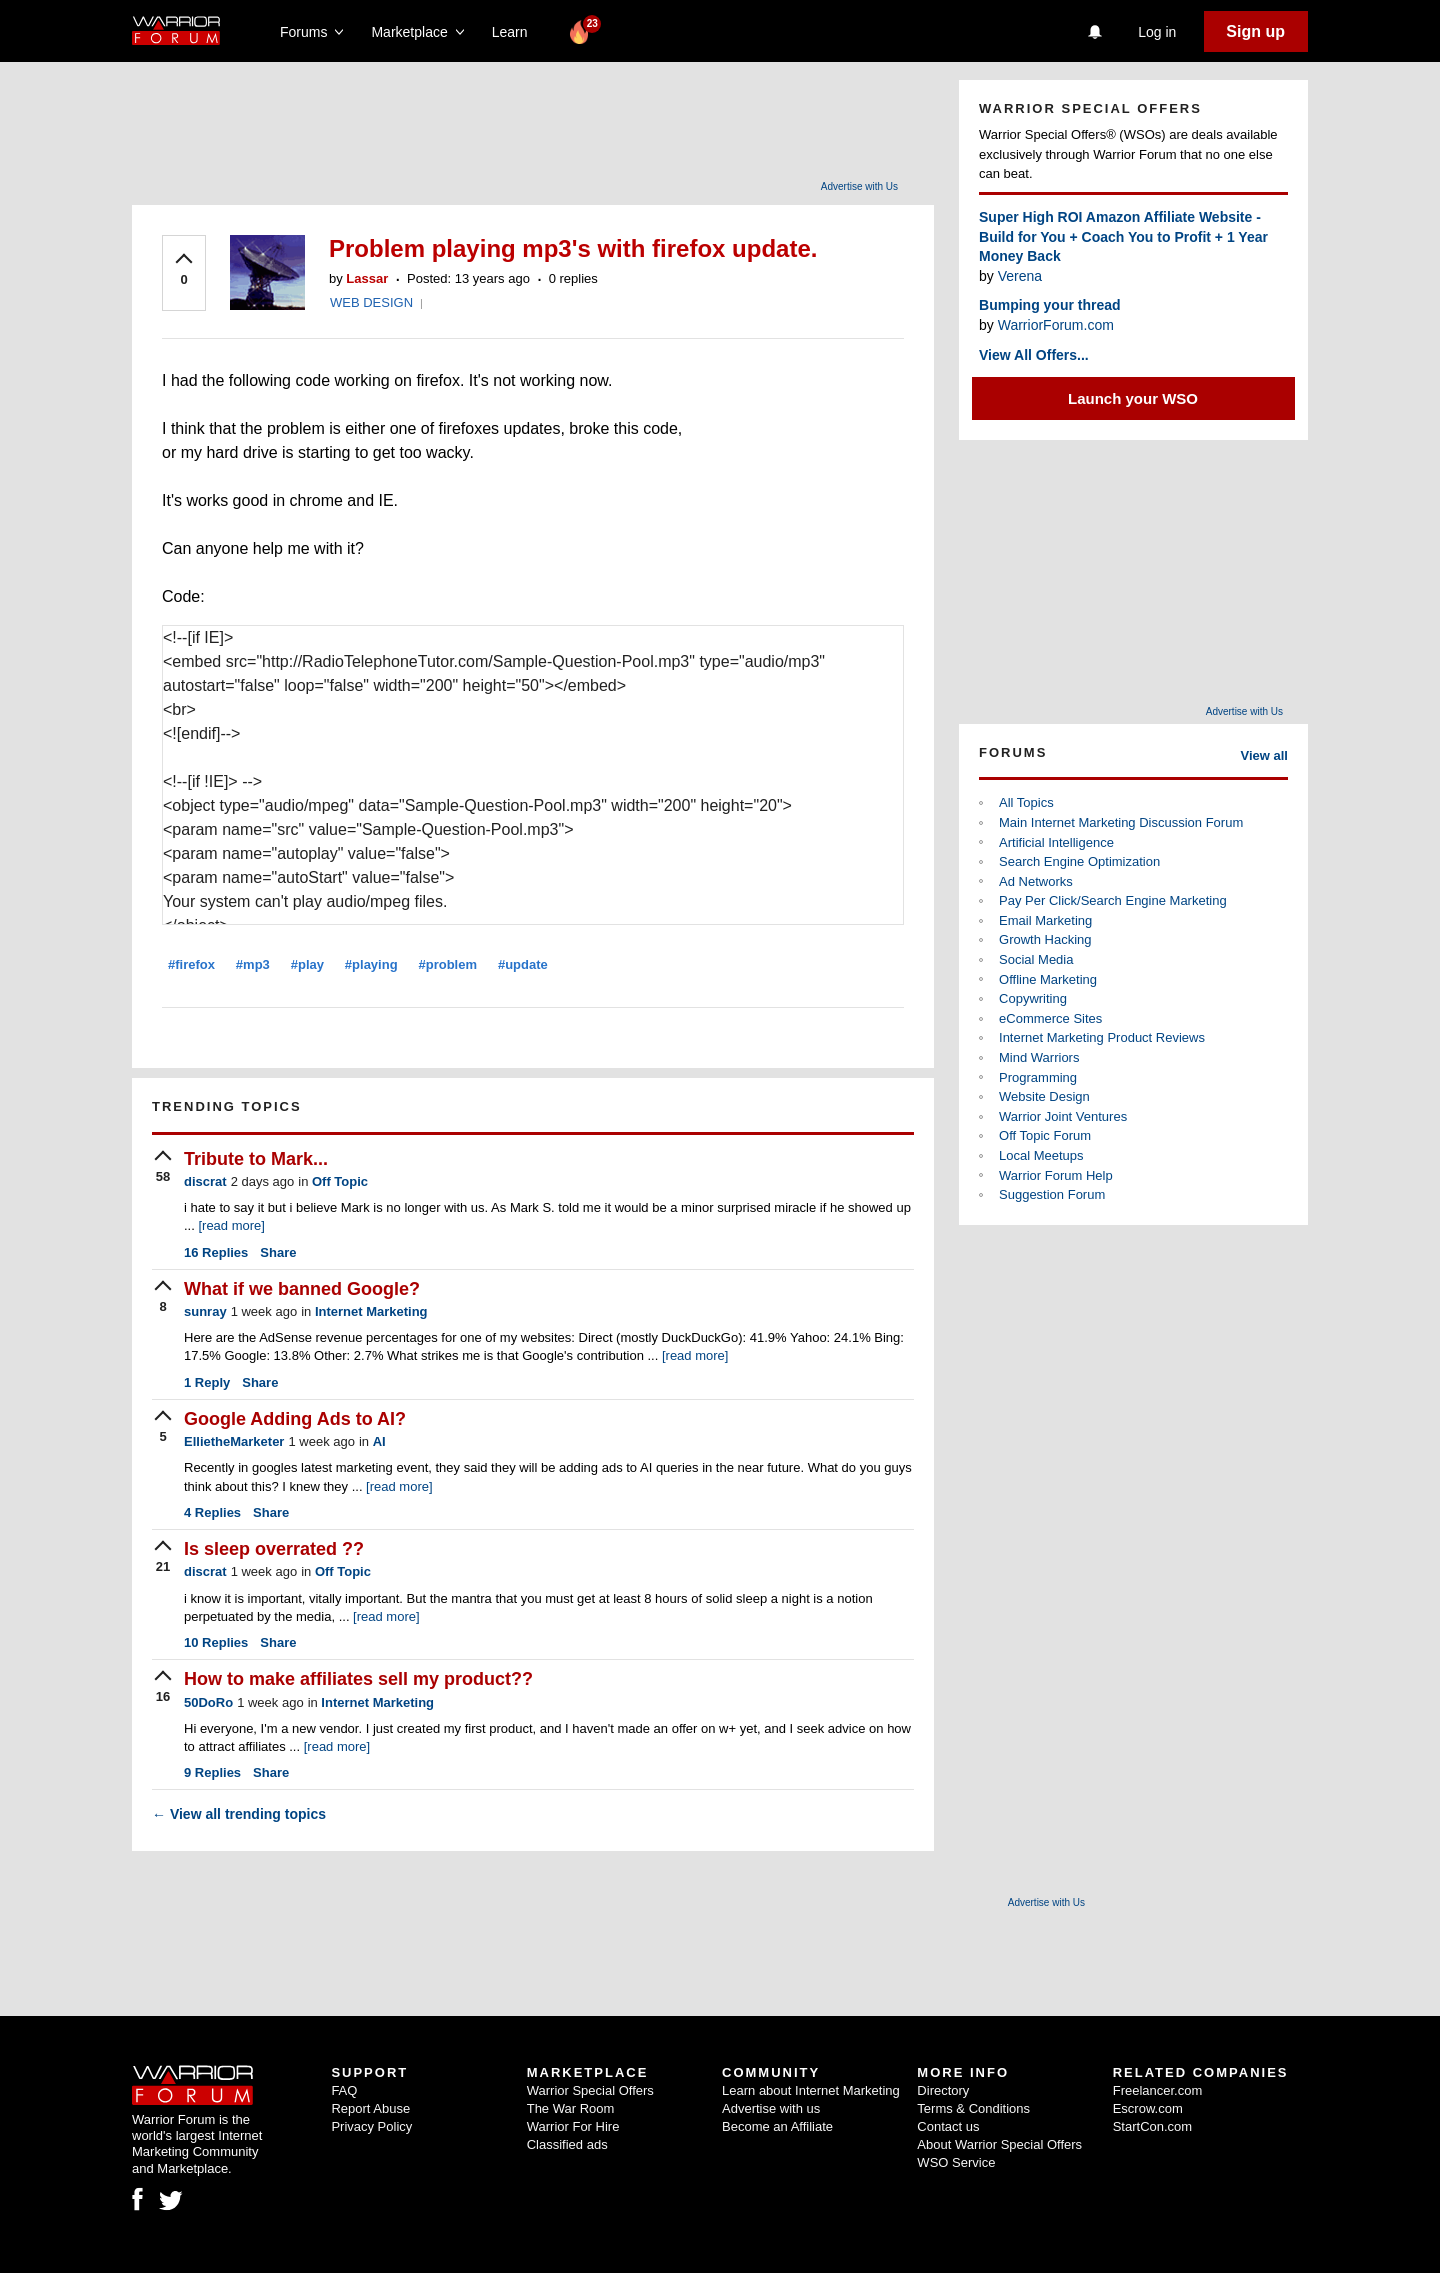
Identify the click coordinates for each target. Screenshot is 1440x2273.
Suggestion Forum (1052, 1194)
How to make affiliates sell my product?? (358, 1679)
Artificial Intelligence (1056, 842)
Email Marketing (1045, 920)
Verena (1020, 276)
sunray (205, 1311)
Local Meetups (1041, 1155)
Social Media (1036, 959)
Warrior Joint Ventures (1063, 1116)
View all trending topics (239, 1814)
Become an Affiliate (777, 2126)
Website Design (1044, 1096)
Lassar (367, 278)
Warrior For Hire (573, 2126)
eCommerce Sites (1050, 1018)
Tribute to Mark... (256, 1159)
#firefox (191, 964)
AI (379, 1441)
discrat (205, 1181)
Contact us (948, 2126)
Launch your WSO (1133, 398)
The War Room (571, 2108)
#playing (371, 964)
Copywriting (1033, 998)
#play (307, 964)
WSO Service (956, 2162)
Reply (207, 1382)
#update (523, 964)
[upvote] (184, 271)
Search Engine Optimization (1079, 861)
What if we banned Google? (302, 1289)
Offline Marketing (1048, 979)
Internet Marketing (371, 1311)
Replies (216, 1252)
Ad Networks (1036, 881)
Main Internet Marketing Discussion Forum (1121, 822)
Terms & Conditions (973, 2108)
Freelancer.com (1158, 2090)
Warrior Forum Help (1056, 1175)
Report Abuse (370, 2108)
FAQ (344, 2090)
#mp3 (253, 964)
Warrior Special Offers (590, 2090)
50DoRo (208, 1702)
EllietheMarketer (234, 1441)
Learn (515, 32)
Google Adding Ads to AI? (295, 1419)
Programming (1038, 1077)
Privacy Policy (371, 2126)
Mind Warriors (1039, 1057)
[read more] (231, 1225)
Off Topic (340, 1181)
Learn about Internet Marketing (811, 2090)
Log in (1157, 32)
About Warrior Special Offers (999, 2144)
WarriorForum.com (1056, 325)
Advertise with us (771, 2108)
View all (1264, 755)
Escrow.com (1148, 2108)
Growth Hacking (1045, 939)
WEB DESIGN (371, 302)
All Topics (1026, 802)
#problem (448, 964)
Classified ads (567, 2144)
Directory (943, 2090)
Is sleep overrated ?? (274, 1549)
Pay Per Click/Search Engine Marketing (1113, 900)
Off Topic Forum (1045, 1135)
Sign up (1255, 31)
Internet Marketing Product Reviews (1102, 1037)
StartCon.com (1152, 2126)
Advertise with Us (859, 186)
